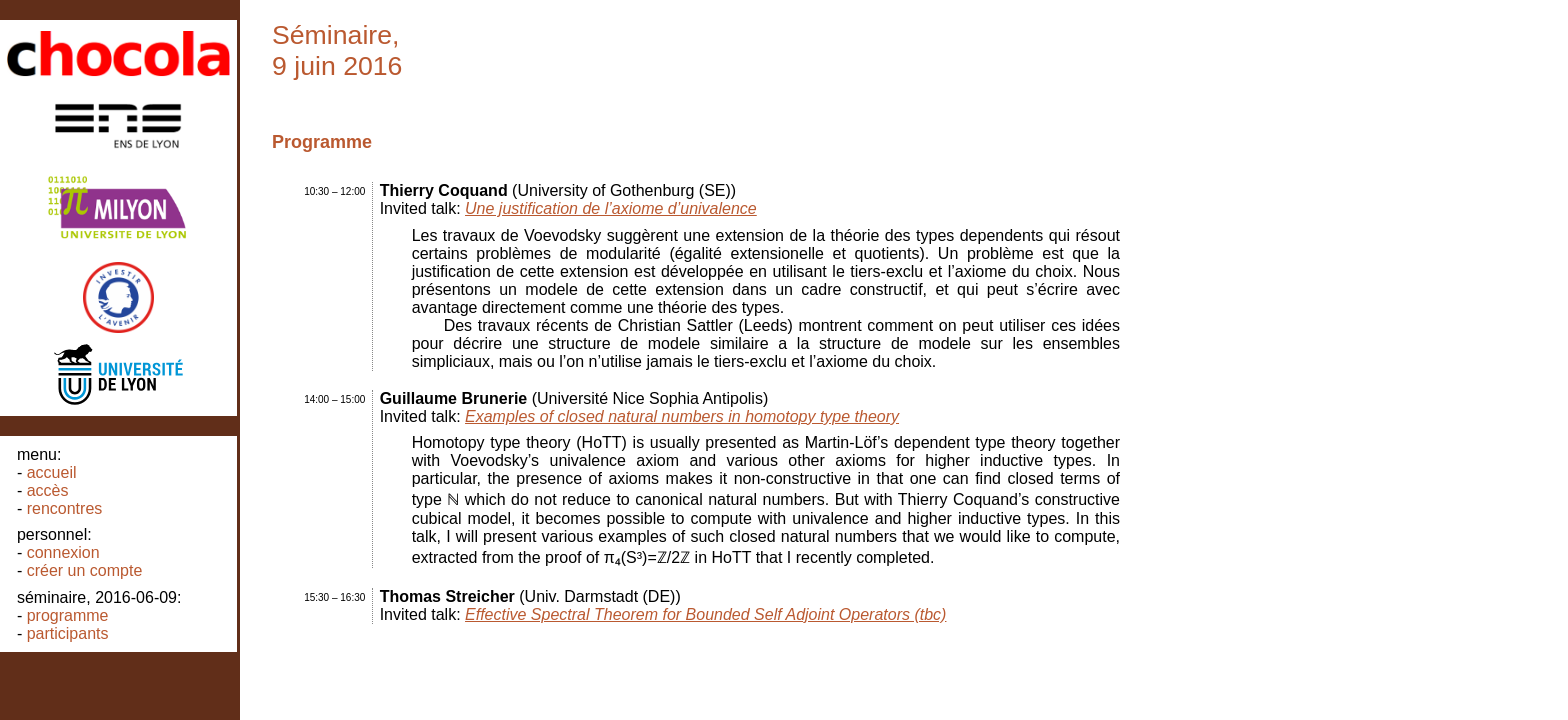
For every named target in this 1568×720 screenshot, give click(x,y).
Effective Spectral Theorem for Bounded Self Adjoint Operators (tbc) (705, 614)
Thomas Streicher (447, 596)
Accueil (52, 472)
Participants (68, 633)
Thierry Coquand (444, 190)
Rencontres (65, 508)
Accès (48, 490)
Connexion (63, 552)
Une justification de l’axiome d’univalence (611, 208)
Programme (68, 615)
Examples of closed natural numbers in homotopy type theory (682, 416)
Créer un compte (85, 570)
